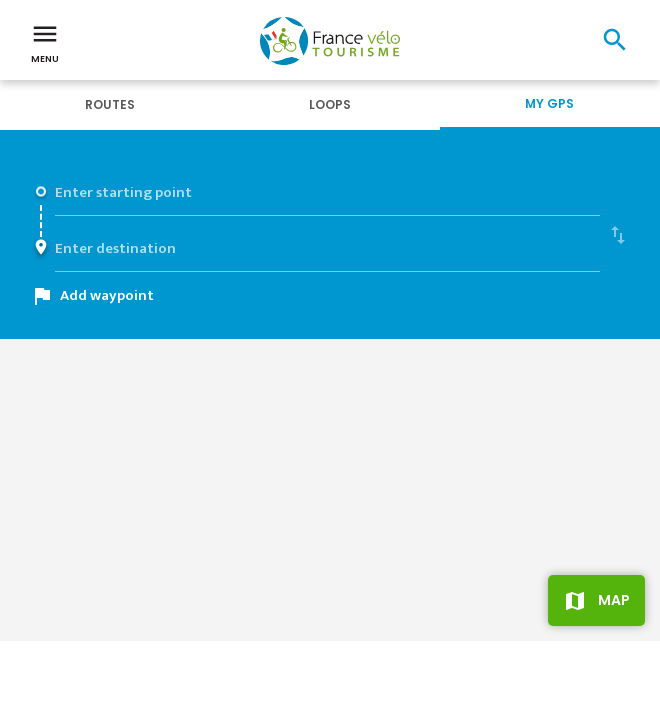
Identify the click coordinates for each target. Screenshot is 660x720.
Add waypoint (107, 295)
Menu (45, 42)
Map (614, 600)
